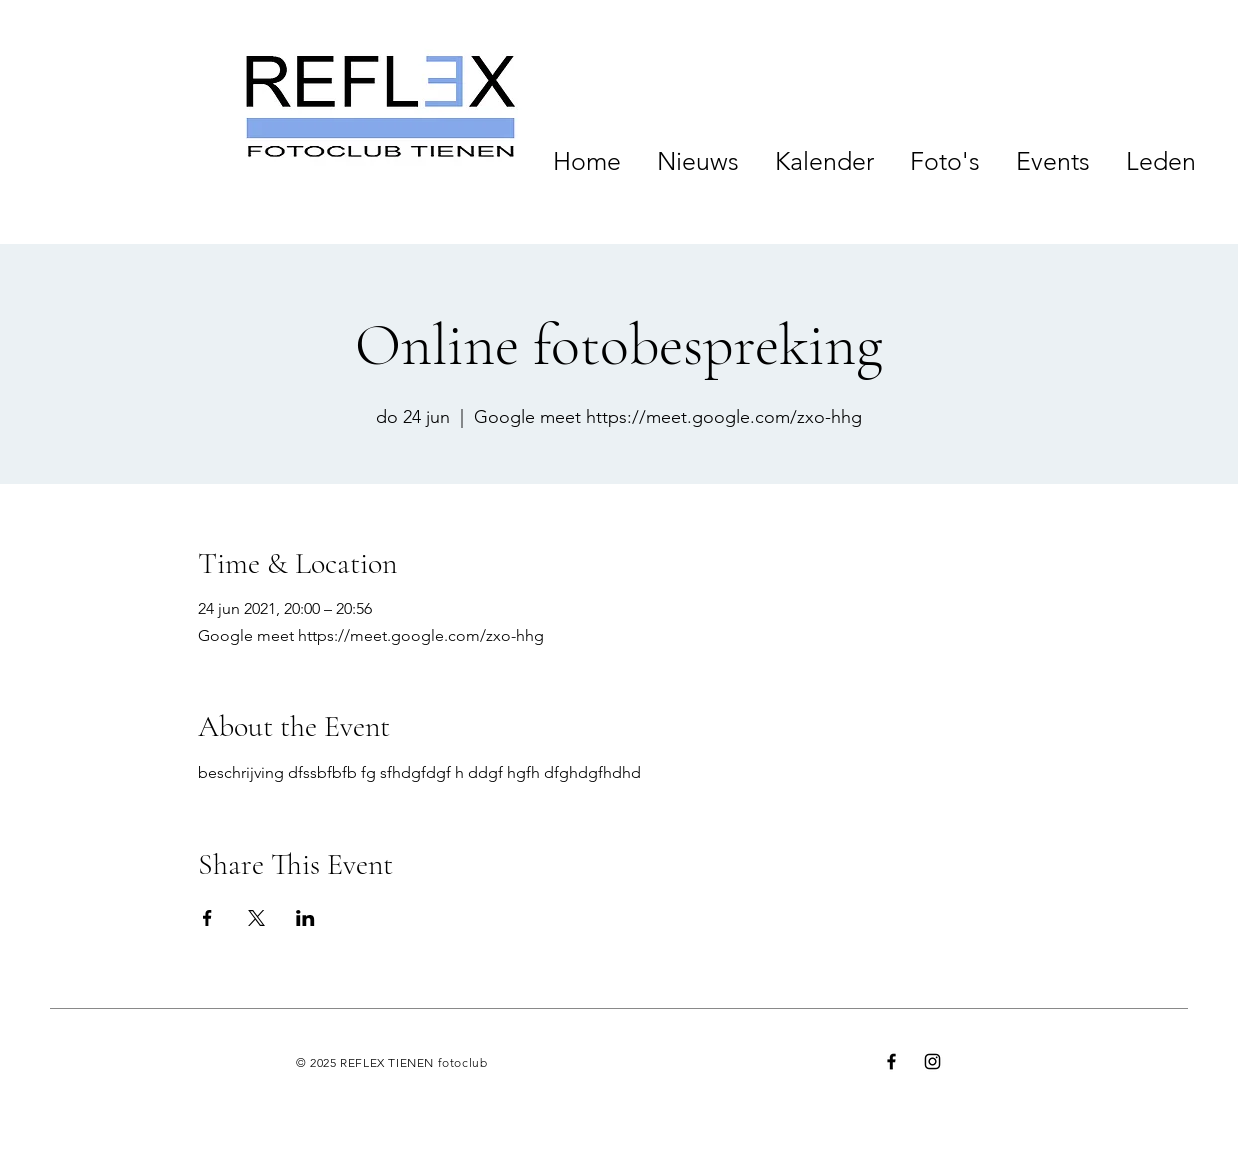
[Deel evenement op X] (256, 918)
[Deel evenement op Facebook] (207, 918)
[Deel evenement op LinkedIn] (305, 918)
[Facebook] (891, 1061)
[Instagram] (932, 1061)
